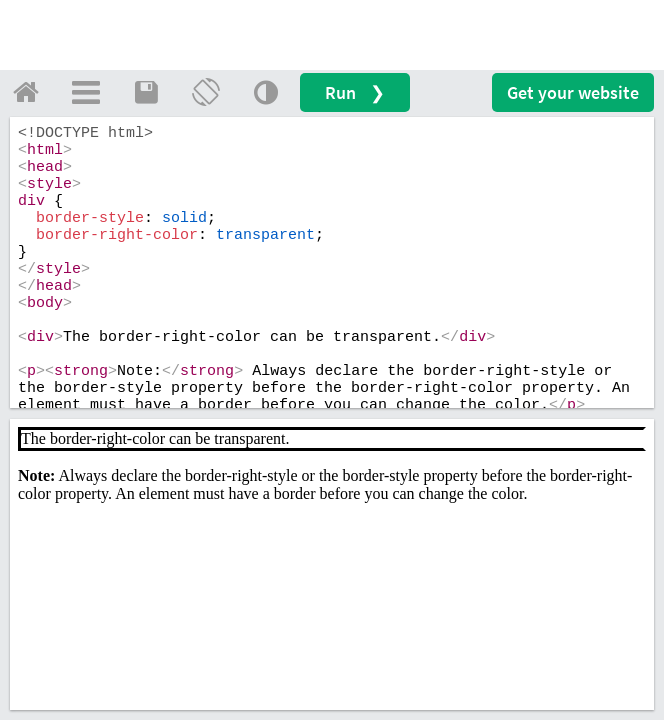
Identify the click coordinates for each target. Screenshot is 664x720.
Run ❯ (355, 92)
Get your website (573, 92)
